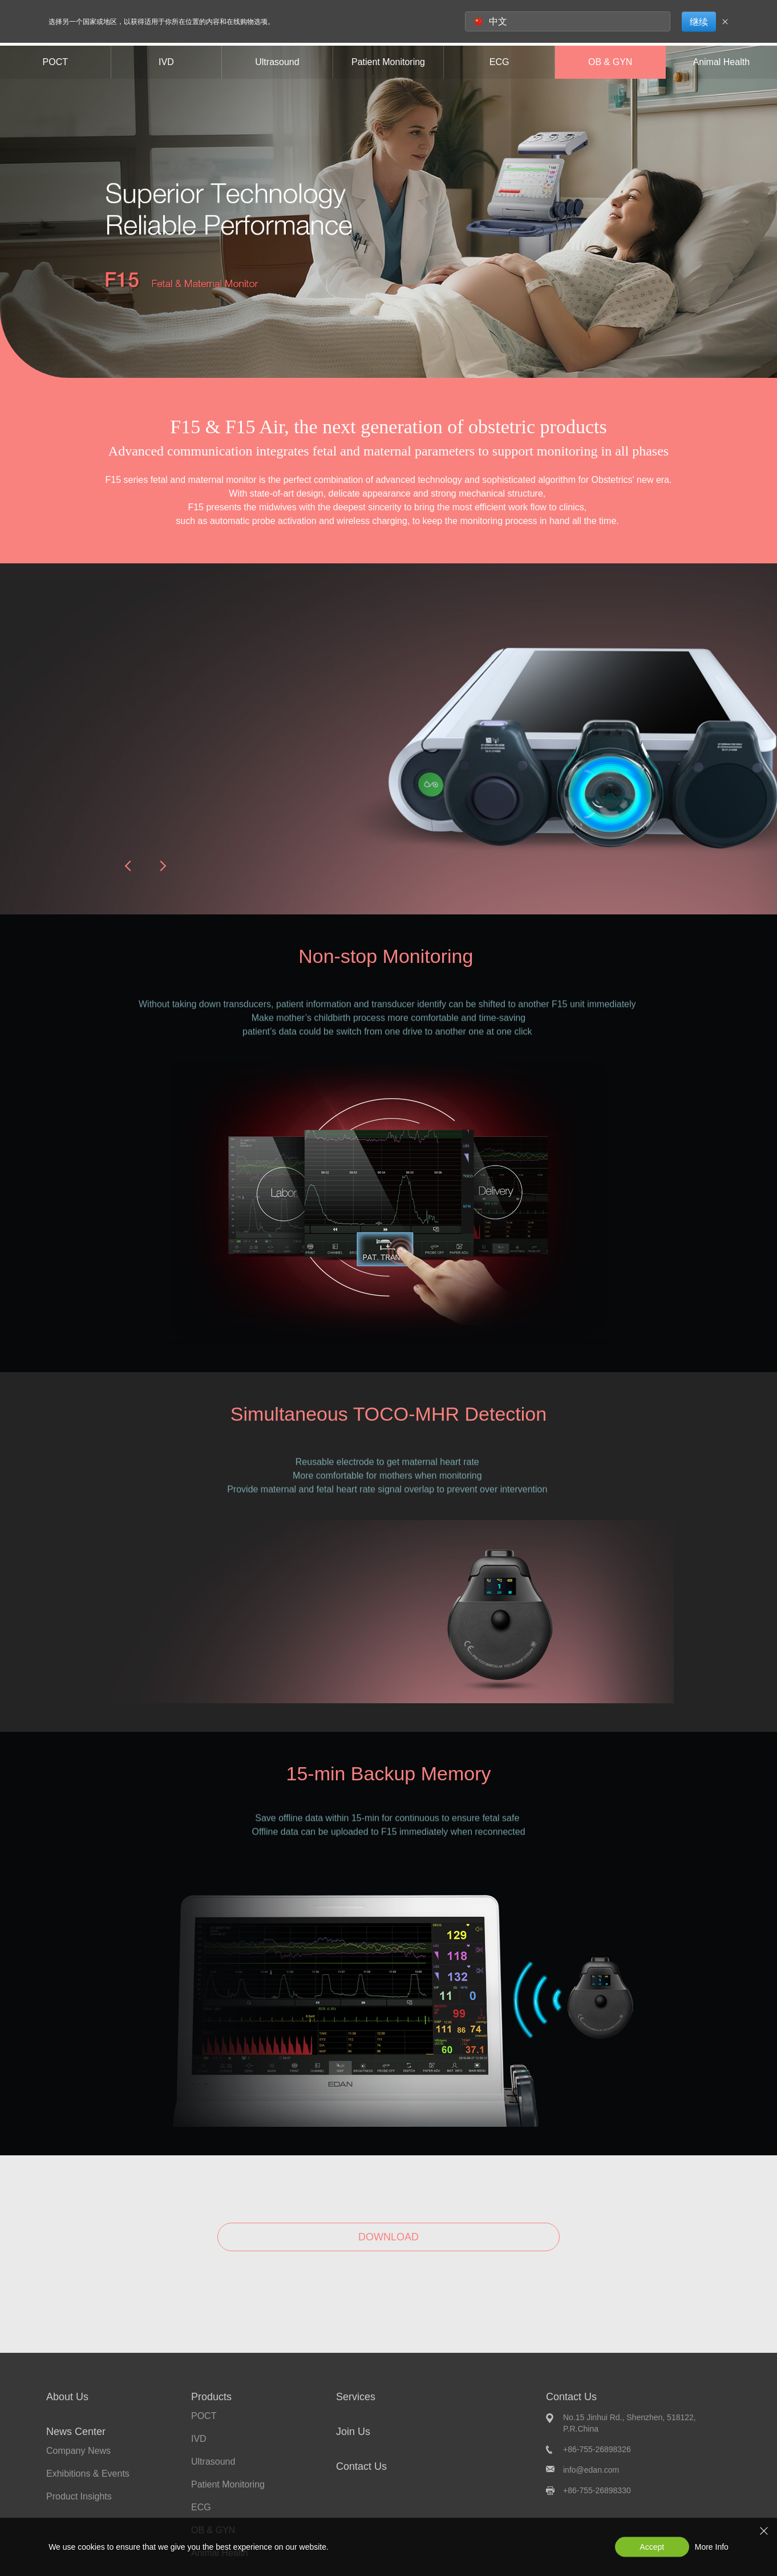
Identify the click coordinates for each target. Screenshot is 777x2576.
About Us (67, 2396)
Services (355, 2396)
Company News (78, 2451)
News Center (76, 2431)
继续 (699, 21)
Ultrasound (277, 62)
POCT (55, 62)
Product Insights (79, 2496)
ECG (499, 62)
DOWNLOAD (388, 2237)
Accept (652, 2546)
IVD (166, 62)
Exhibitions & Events (88, 2473)
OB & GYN (610, 62)
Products (211, 2396)
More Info (712, 2546)
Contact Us (361, 2466)
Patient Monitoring (388, 62)
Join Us (353, 2431)
